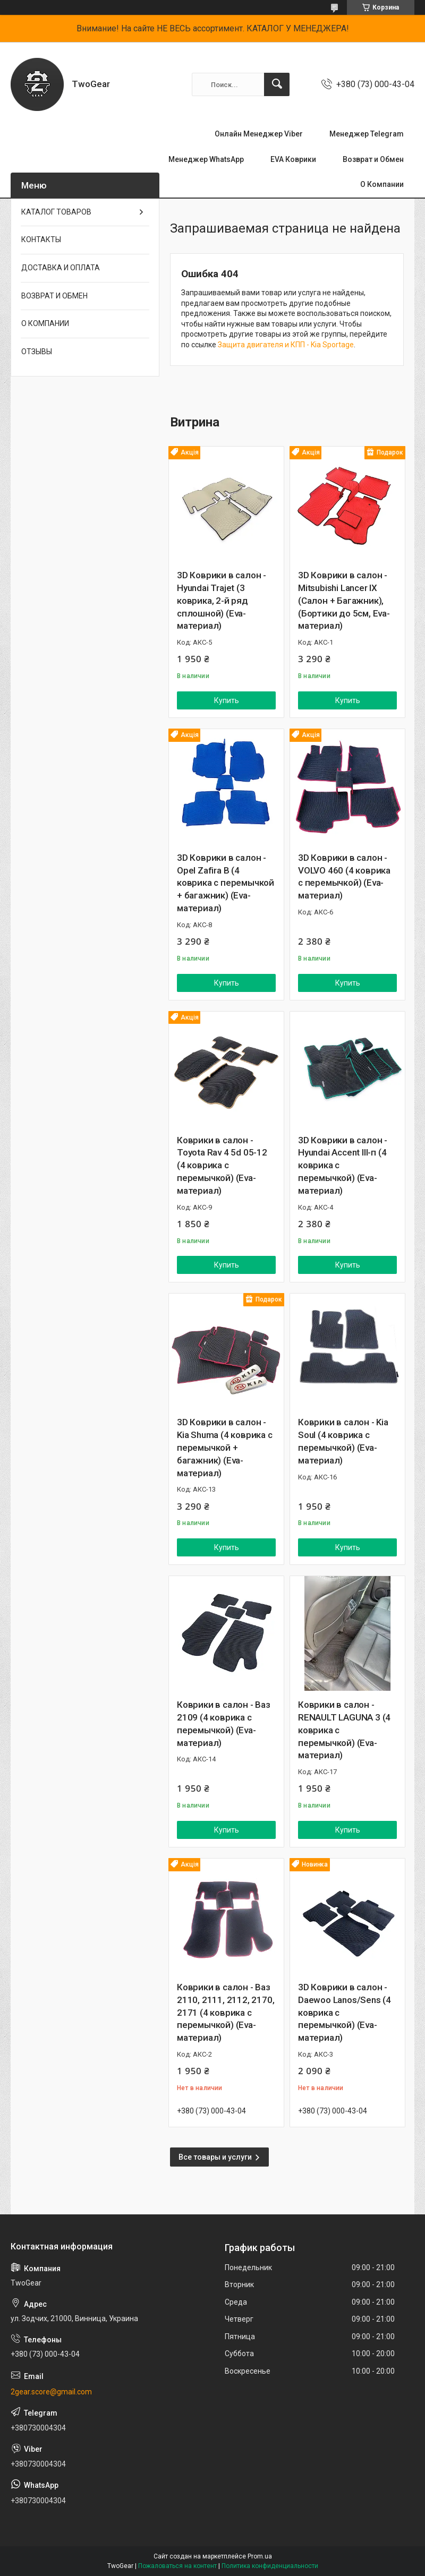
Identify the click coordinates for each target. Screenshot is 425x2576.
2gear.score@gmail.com (51, 2391)
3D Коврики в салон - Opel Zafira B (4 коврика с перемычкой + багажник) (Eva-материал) (225, 882)
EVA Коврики (293, 159)
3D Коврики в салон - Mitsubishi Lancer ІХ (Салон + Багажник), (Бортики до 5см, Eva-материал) (344, 600)
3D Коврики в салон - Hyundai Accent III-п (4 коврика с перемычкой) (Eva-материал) (342, 1165)
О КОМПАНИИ (45, 323)
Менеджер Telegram (366, 134)
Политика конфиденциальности (270, 2566)
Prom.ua (260, 2556)
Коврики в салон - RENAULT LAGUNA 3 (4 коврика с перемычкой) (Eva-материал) (344, 1729)
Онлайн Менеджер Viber (259, 134)
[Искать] (277, 84)
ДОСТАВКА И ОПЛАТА (60, 267)
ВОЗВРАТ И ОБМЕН (54, 296)
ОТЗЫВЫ (36, 351)
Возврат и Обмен (373, 159)
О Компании (382, 184)
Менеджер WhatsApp (206, 159)
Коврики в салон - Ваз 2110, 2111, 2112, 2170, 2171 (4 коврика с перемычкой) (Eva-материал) (225, 2012)
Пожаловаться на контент (177, 2566)
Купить (226, 700)
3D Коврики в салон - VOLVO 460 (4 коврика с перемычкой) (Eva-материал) (344, 876)
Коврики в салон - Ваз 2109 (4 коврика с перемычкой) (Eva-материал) (223, 1723)
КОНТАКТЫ (41, 239)
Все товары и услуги (215, 2157)
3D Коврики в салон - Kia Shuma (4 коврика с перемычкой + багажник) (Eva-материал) (225, 1447)
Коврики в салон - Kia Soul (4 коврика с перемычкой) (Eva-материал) (343, 1441)
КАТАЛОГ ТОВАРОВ (56, 212)
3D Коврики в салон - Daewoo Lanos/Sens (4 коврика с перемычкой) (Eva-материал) (344, 2012)
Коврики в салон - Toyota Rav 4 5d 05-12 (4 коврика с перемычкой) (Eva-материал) (222, 1165)
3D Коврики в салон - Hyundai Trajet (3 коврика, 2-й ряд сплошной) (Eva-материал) (221, 600)
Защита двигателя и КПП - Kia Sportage (286, 344)
